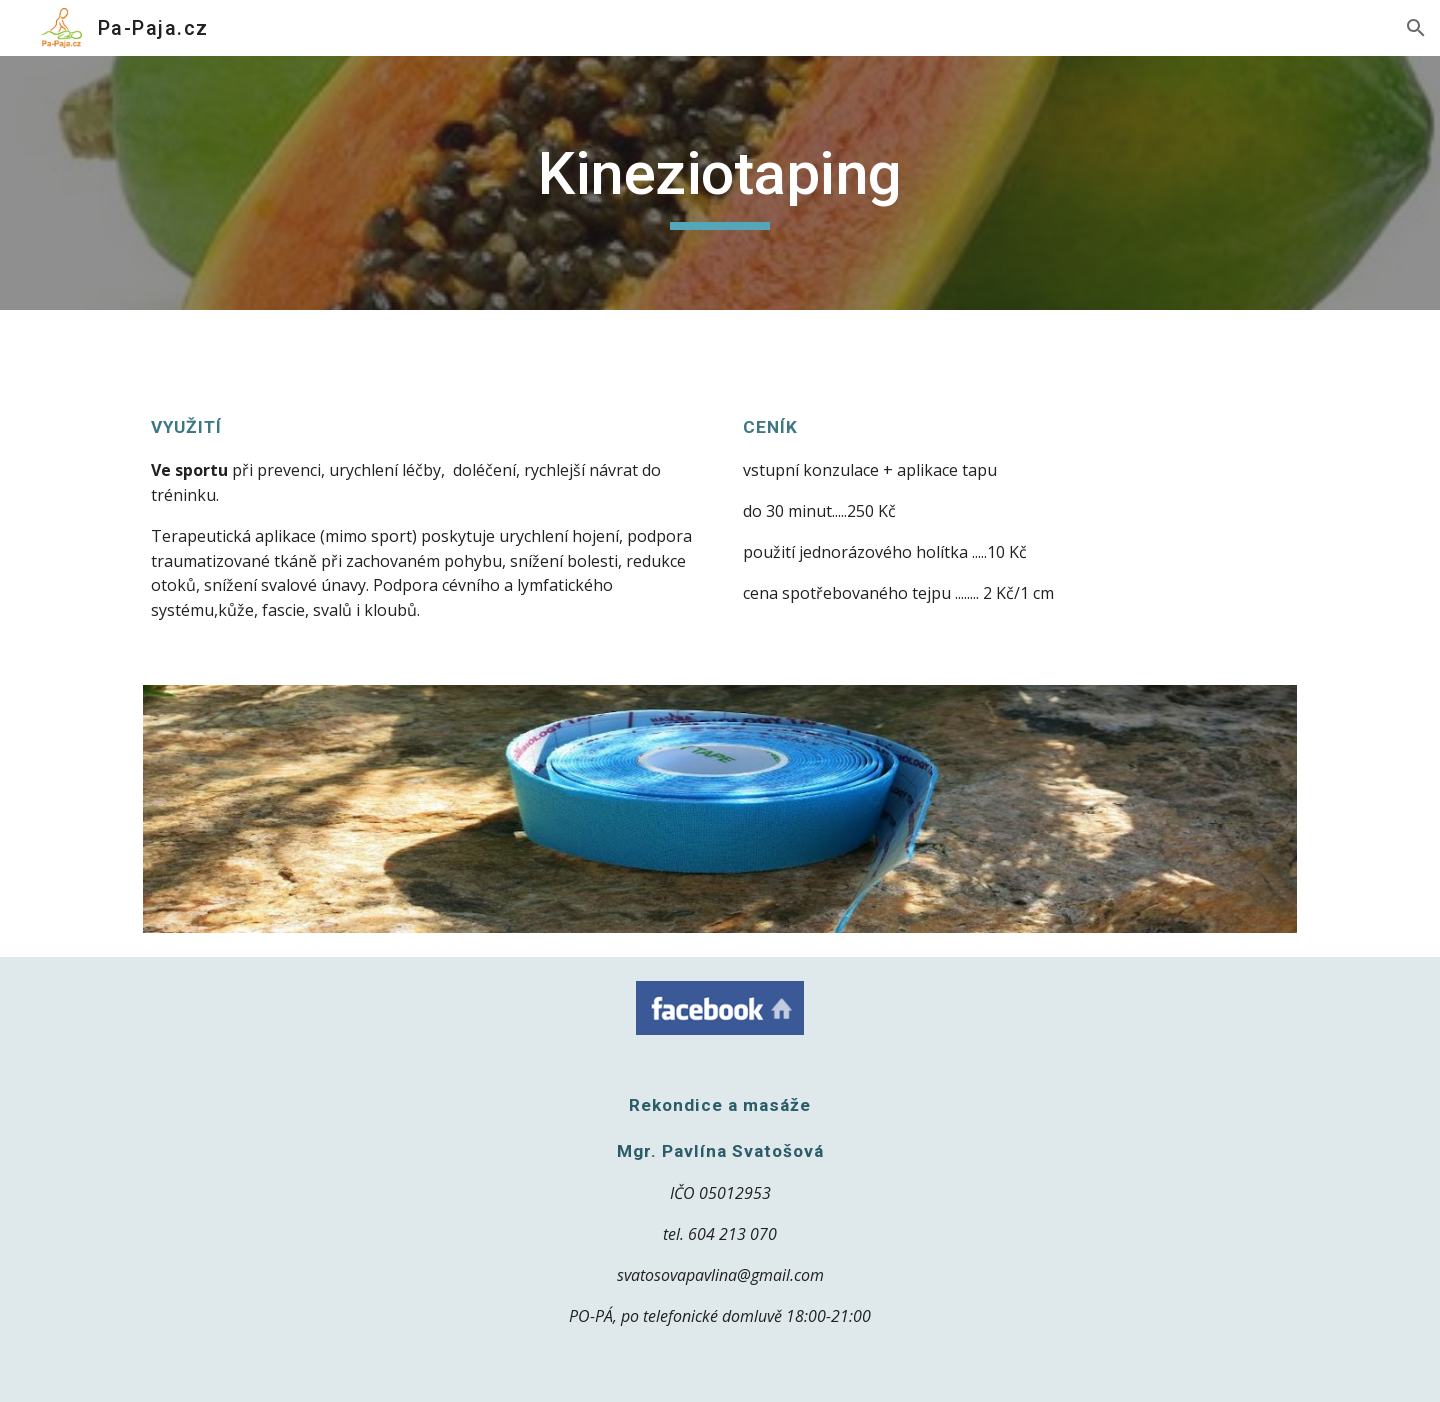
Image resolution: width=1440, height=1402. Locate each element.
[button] (1416, 28)
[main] (720, 183)
